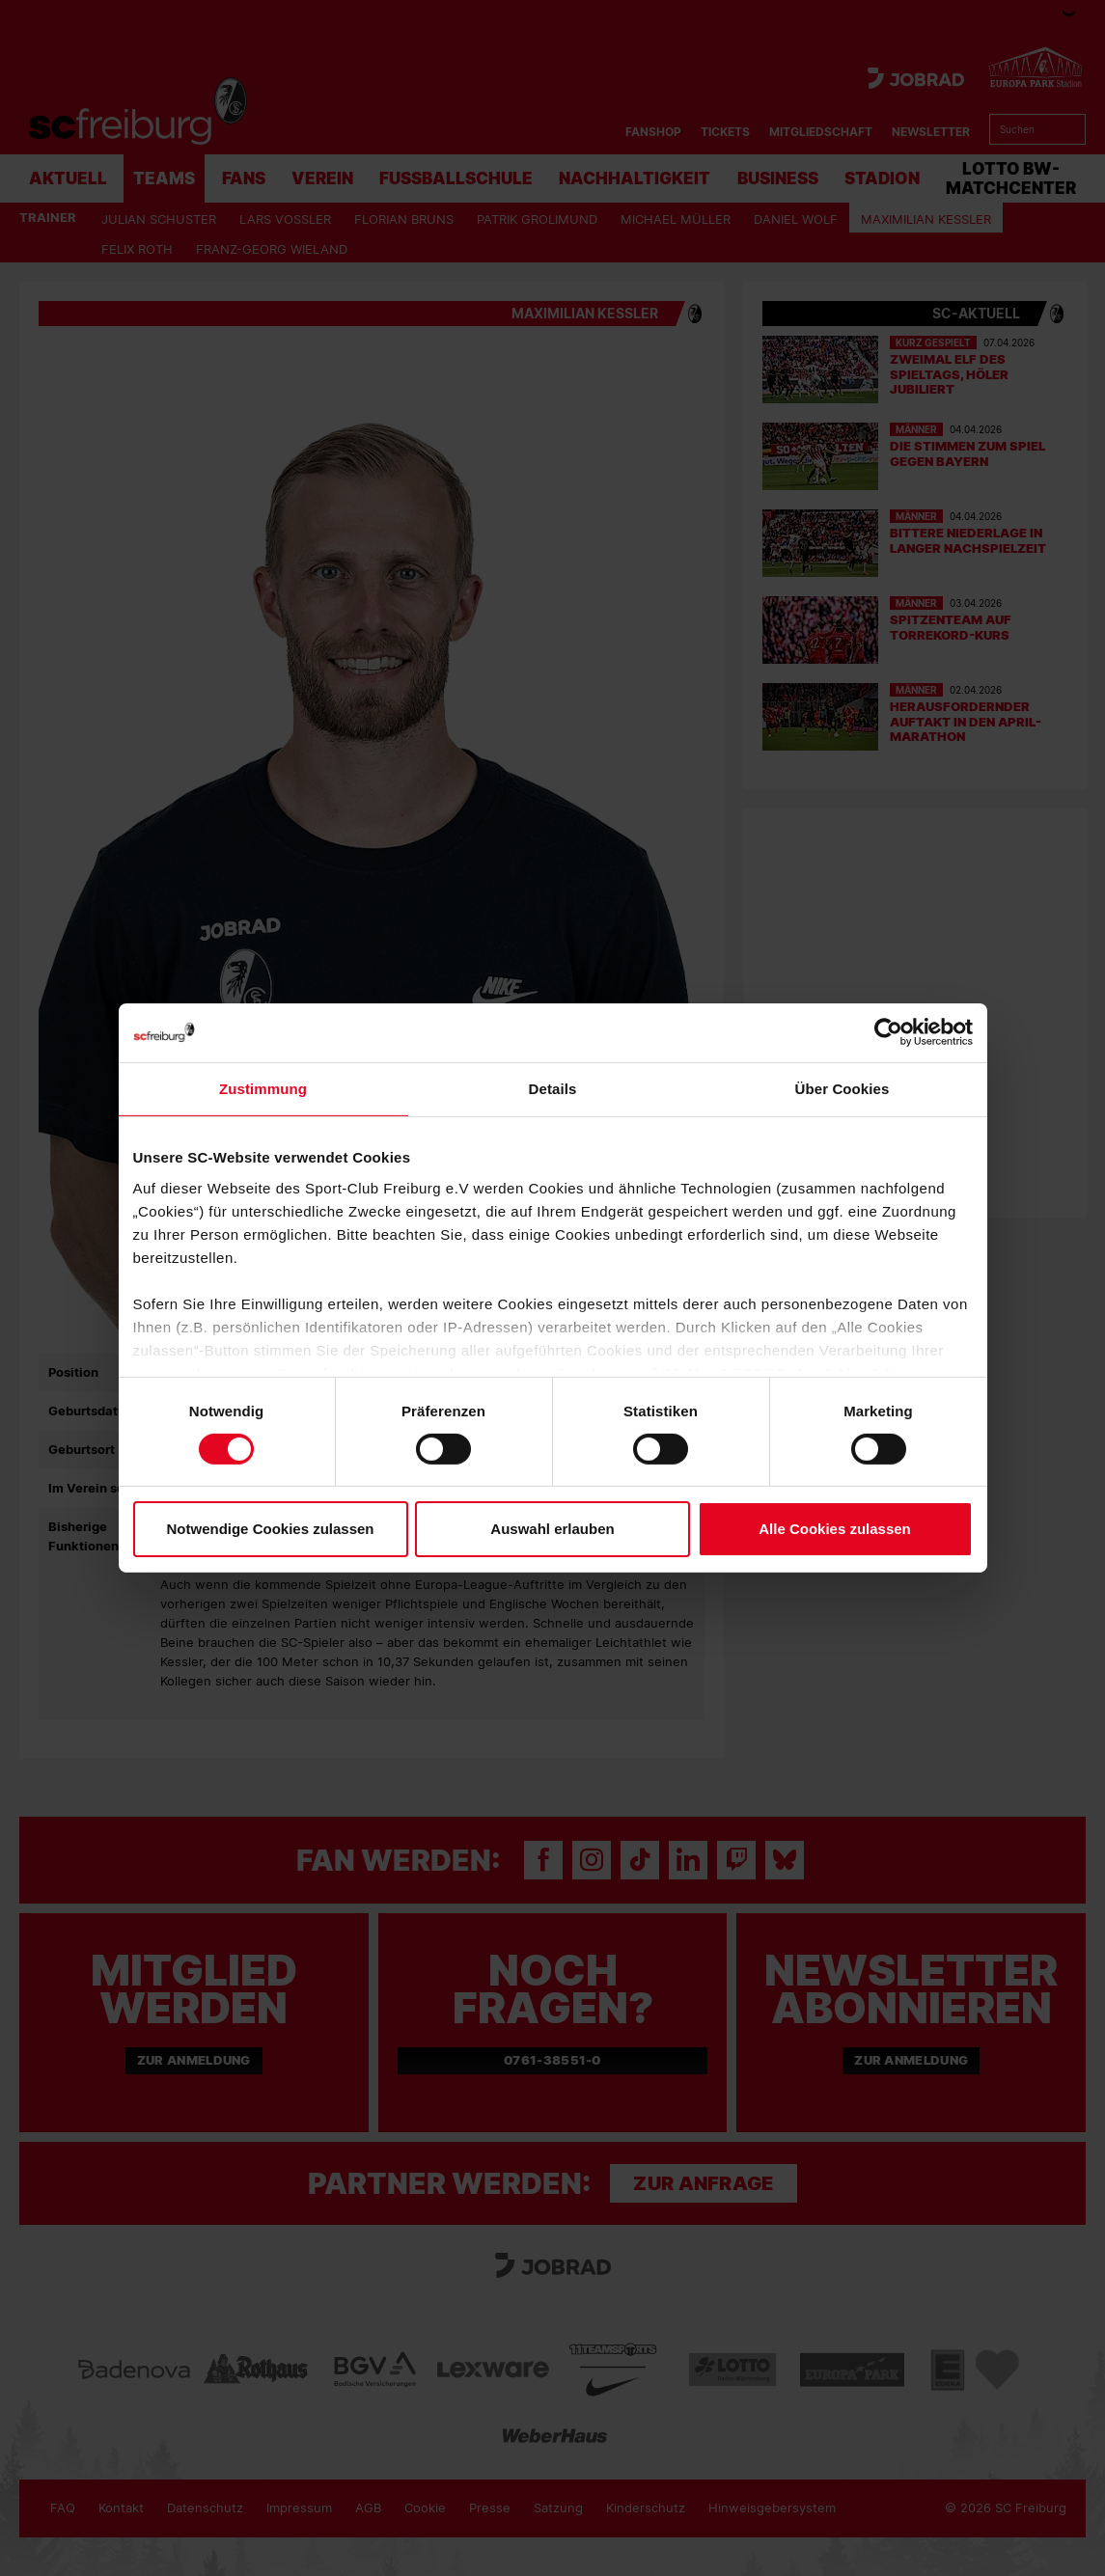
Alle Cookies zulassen (835, 1529)
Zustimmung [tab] (263, 1089)
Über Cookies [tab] (842, 1089)
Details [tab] (553, 1089)
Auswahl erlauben (552, 1529)
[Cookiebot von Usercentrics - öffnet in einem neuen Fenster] (888, 1033)
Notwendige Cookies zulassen (269, 1529)
